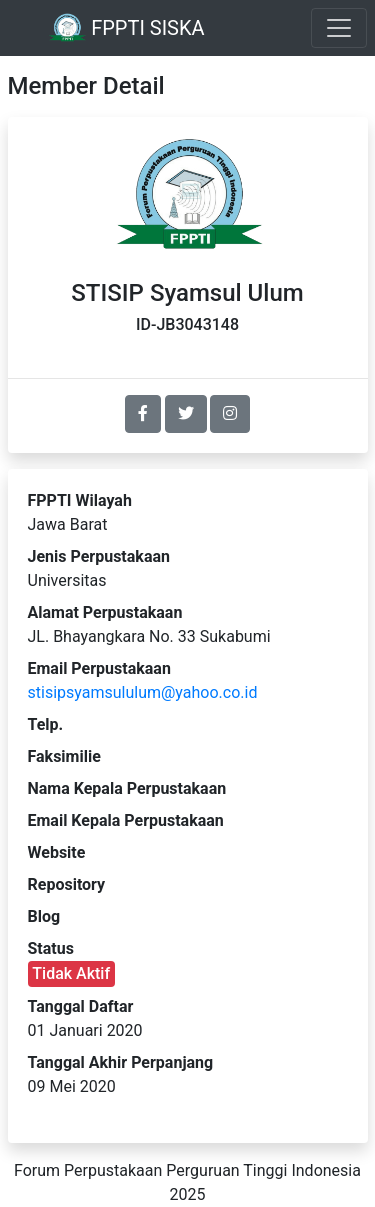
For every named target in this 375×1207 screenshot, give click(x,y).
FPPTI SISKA (126, 28)
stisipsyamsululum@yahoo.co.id (143, 692)
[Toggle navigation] (339, 28)
